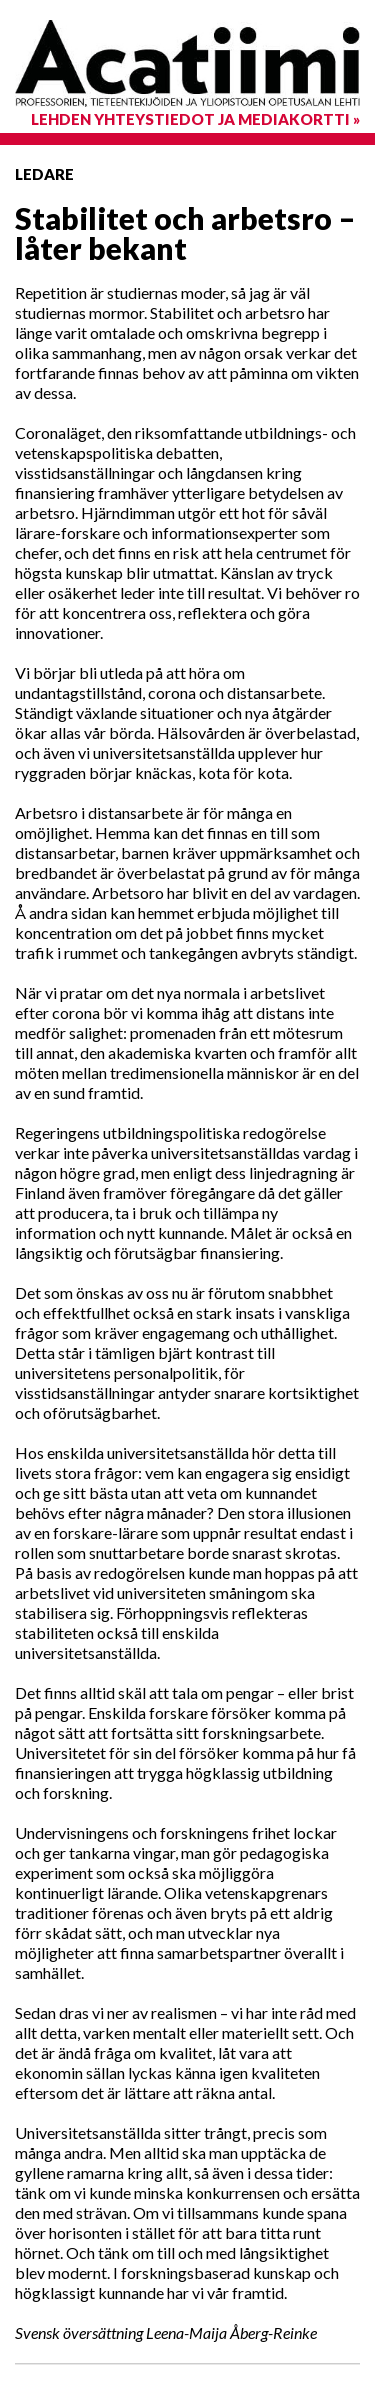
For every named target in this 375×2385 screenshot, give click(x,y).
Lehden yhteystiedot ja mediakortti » (195, 119)
